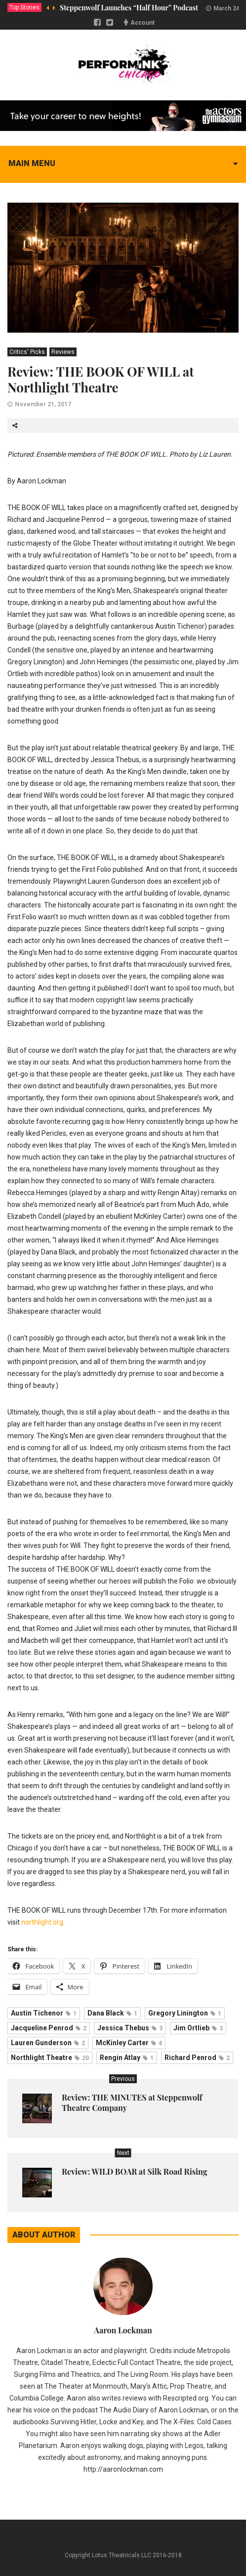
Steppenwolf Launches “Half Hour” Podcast (129, 7)
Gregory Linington (184, 2013)
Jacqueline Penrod (48, 2028)
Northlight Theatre (50, 2057)
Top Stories (24, 7)
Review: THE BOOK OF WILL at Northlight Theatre (100, 379)
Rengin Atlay (127, 2057)
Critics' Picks (27, 351)
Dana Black (112, 2013)
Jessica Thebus (130, 2028)
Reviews (63, 351)
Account (142, 22)
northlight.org (42, 1922)
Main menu (31, 163)
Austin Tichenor (44, 2013)
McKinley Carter (129, 2043)
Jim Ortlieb (198, 2028)
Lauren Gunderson (48, 2043)
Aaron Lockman (123, 2330)
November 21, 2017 (43, 404)
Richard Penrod (197, 2057)
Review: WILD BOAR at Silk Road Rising (134, 2171)
